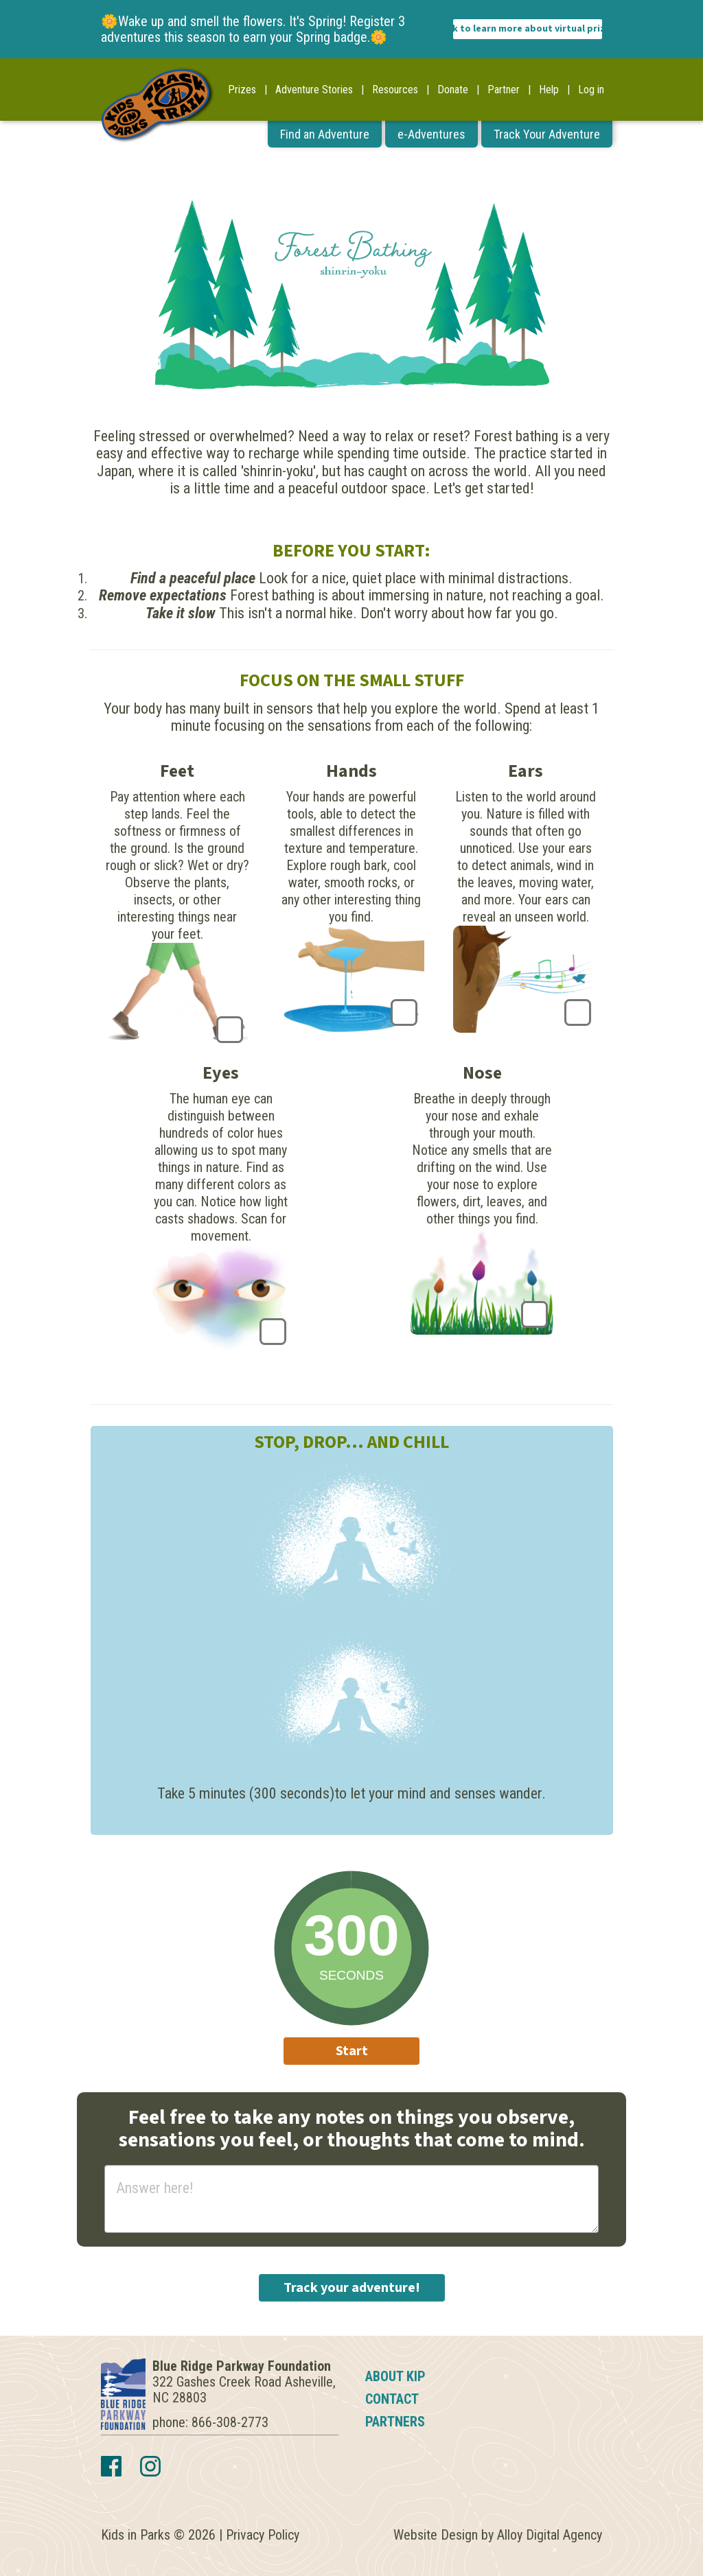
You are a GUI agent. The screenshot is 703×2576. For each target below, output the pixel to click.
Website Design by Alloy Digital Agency (497, 2535)
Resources (395, 89)
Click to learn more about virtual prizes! (527, 29)
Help (549, 89)
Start (352, 2051)
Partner (503, 89)
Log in (591, 89)
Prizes (242, 89)
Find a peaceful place (192, 578)
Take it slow (181, 613)
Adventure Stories (314, 89)
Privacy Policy (262, 2535)
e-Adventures (431, 134)
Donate (452, 89)
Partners (395, 2421)
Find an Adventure (324, 134)
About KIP (395, 2376)
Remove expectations (163, 595)
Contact (392, 2399)
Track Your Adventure (547, 134)
